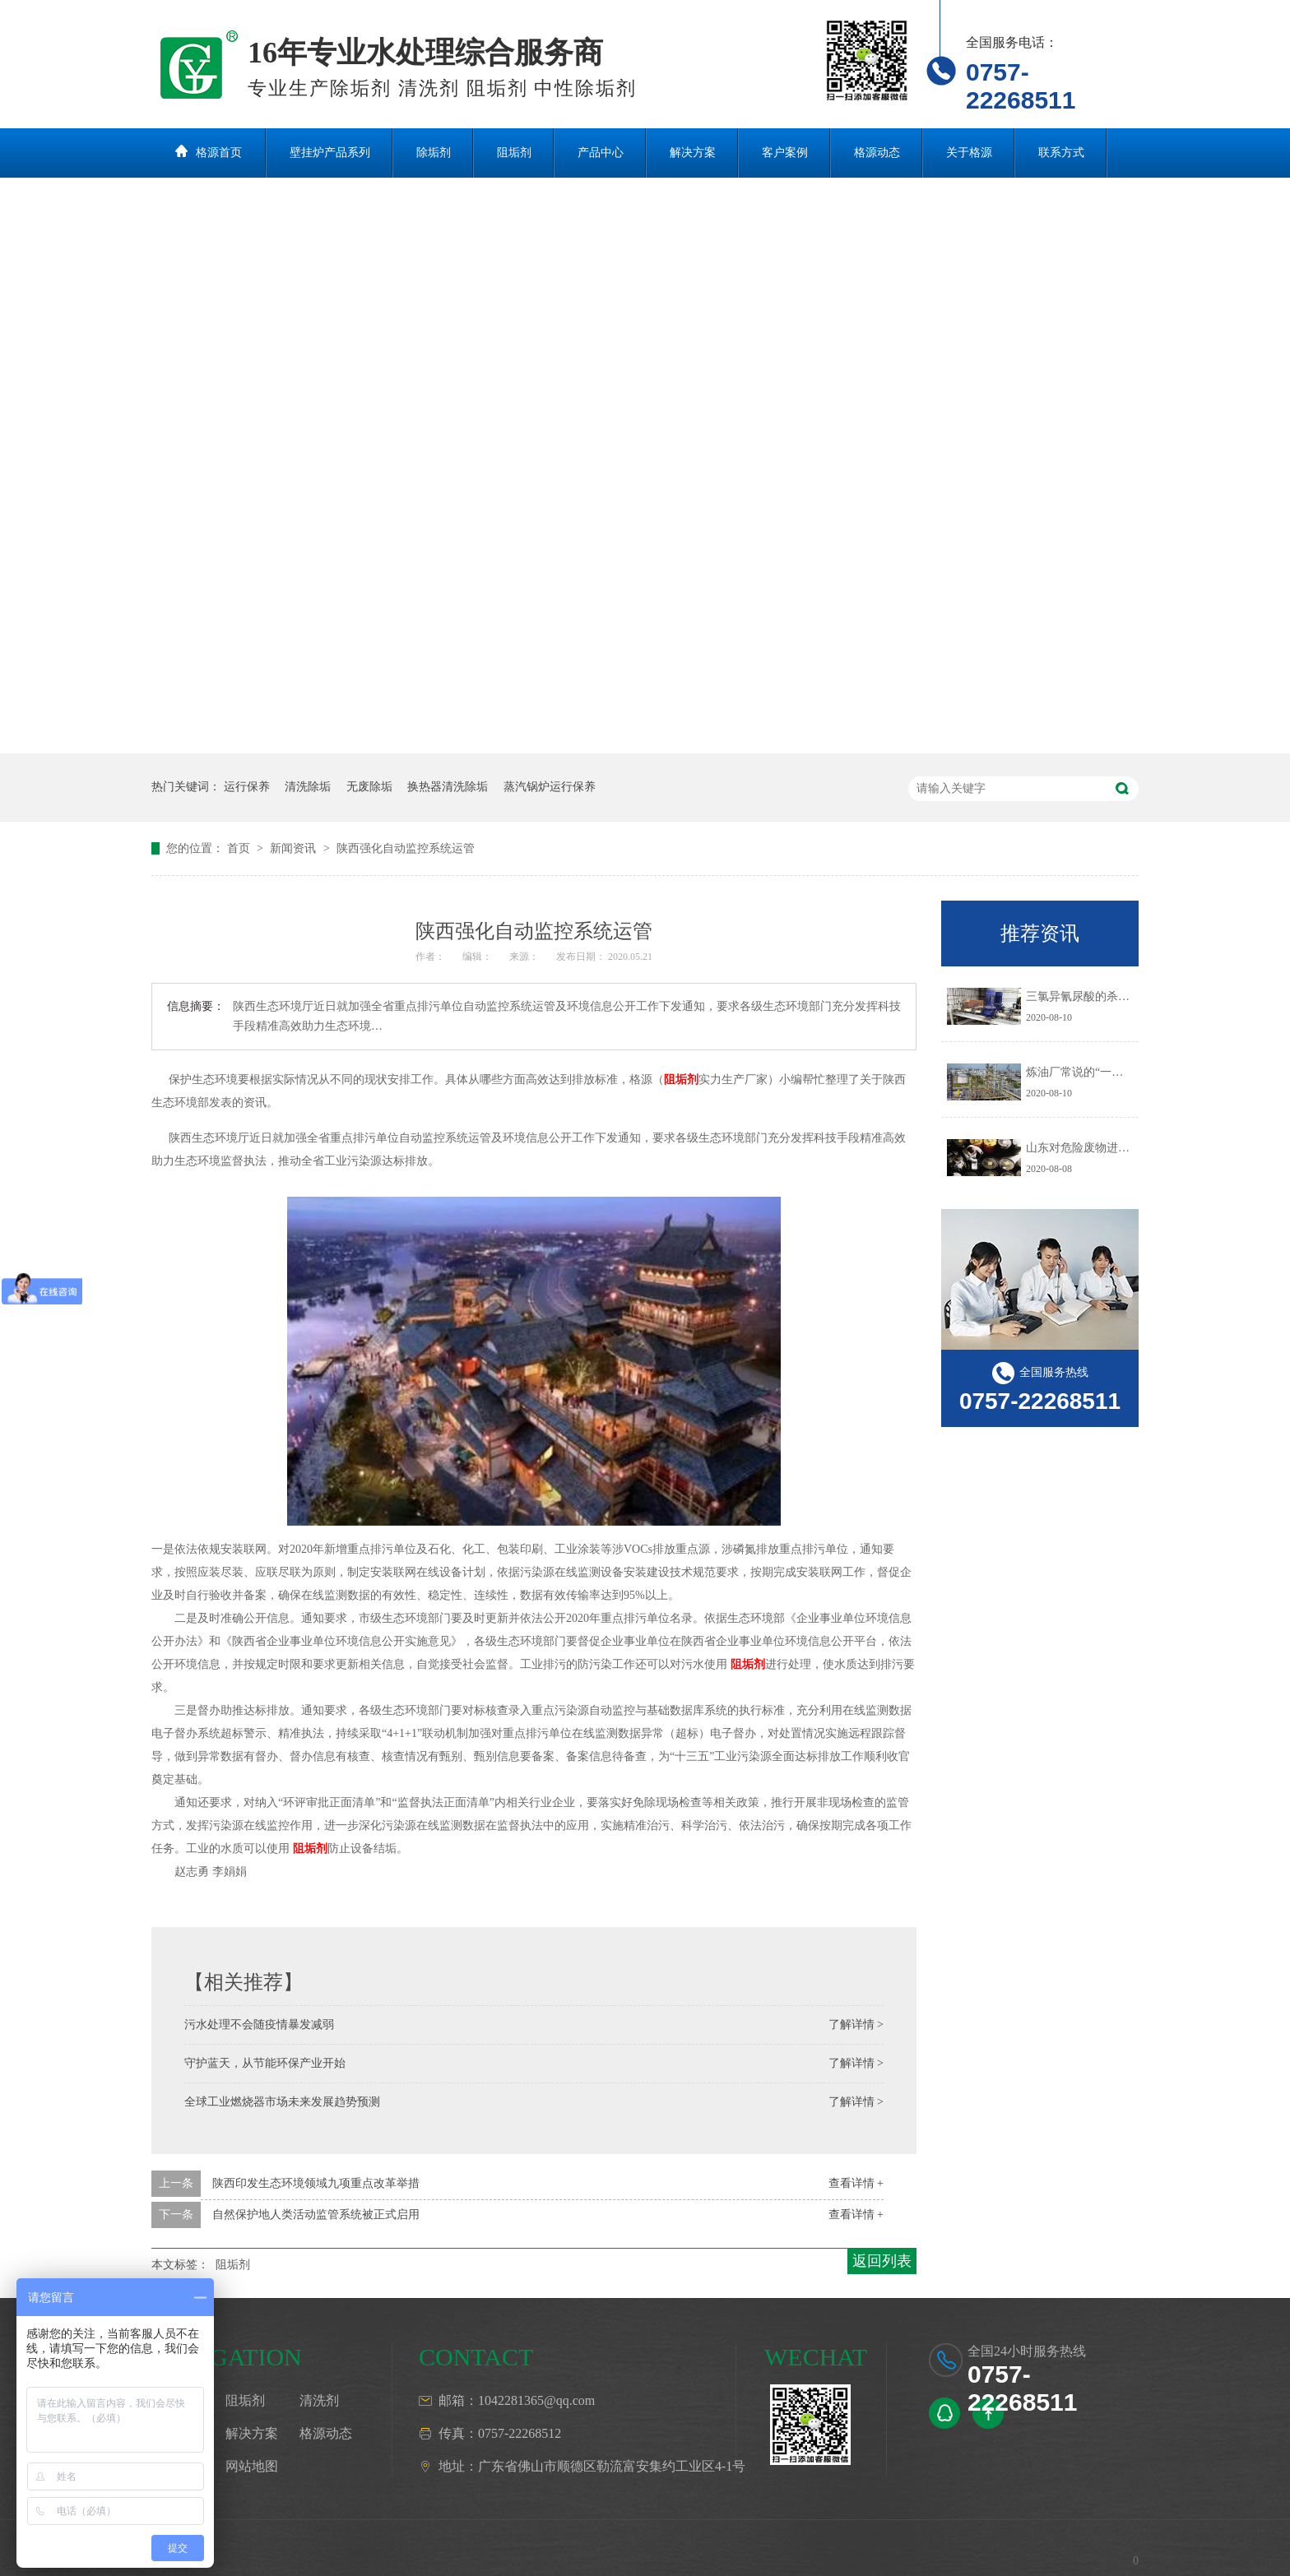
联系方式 (1061, 152)
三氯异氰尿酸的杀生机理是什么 (1106, 996)
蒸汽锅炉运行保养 (549, 787)
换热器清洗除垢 (447, 787)
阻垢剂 (514, 152)
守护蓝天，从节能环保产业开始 (265, 2063)
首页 (240, 848)
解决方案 (693, 152)
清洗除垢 (308, 787)
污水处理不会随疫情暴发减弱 (259, 2024)
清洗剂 (319, 2400)
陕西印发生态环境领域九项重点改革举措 (316, 2183)
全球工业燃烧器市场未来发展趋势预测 (282, 2102)
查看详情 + (856, 2183)
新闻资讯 (294, 848)
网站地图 (251, 2466)
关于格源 (969, 152)
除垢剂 (433, 152)
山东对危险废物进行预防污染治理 (1112, 1148)
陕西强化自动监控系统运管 (405, 848)
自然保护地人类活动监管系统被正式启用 (316, 2214)
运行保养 (247, 787)
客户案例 (785, 152)
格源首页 (219, 152)
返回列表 (882, 2261)
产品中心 (601, 152)
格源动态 (877, 152)
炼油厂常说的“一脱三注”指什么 (1106, 1072)
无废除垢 (369, 787)
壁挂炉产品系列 (330, 152)
